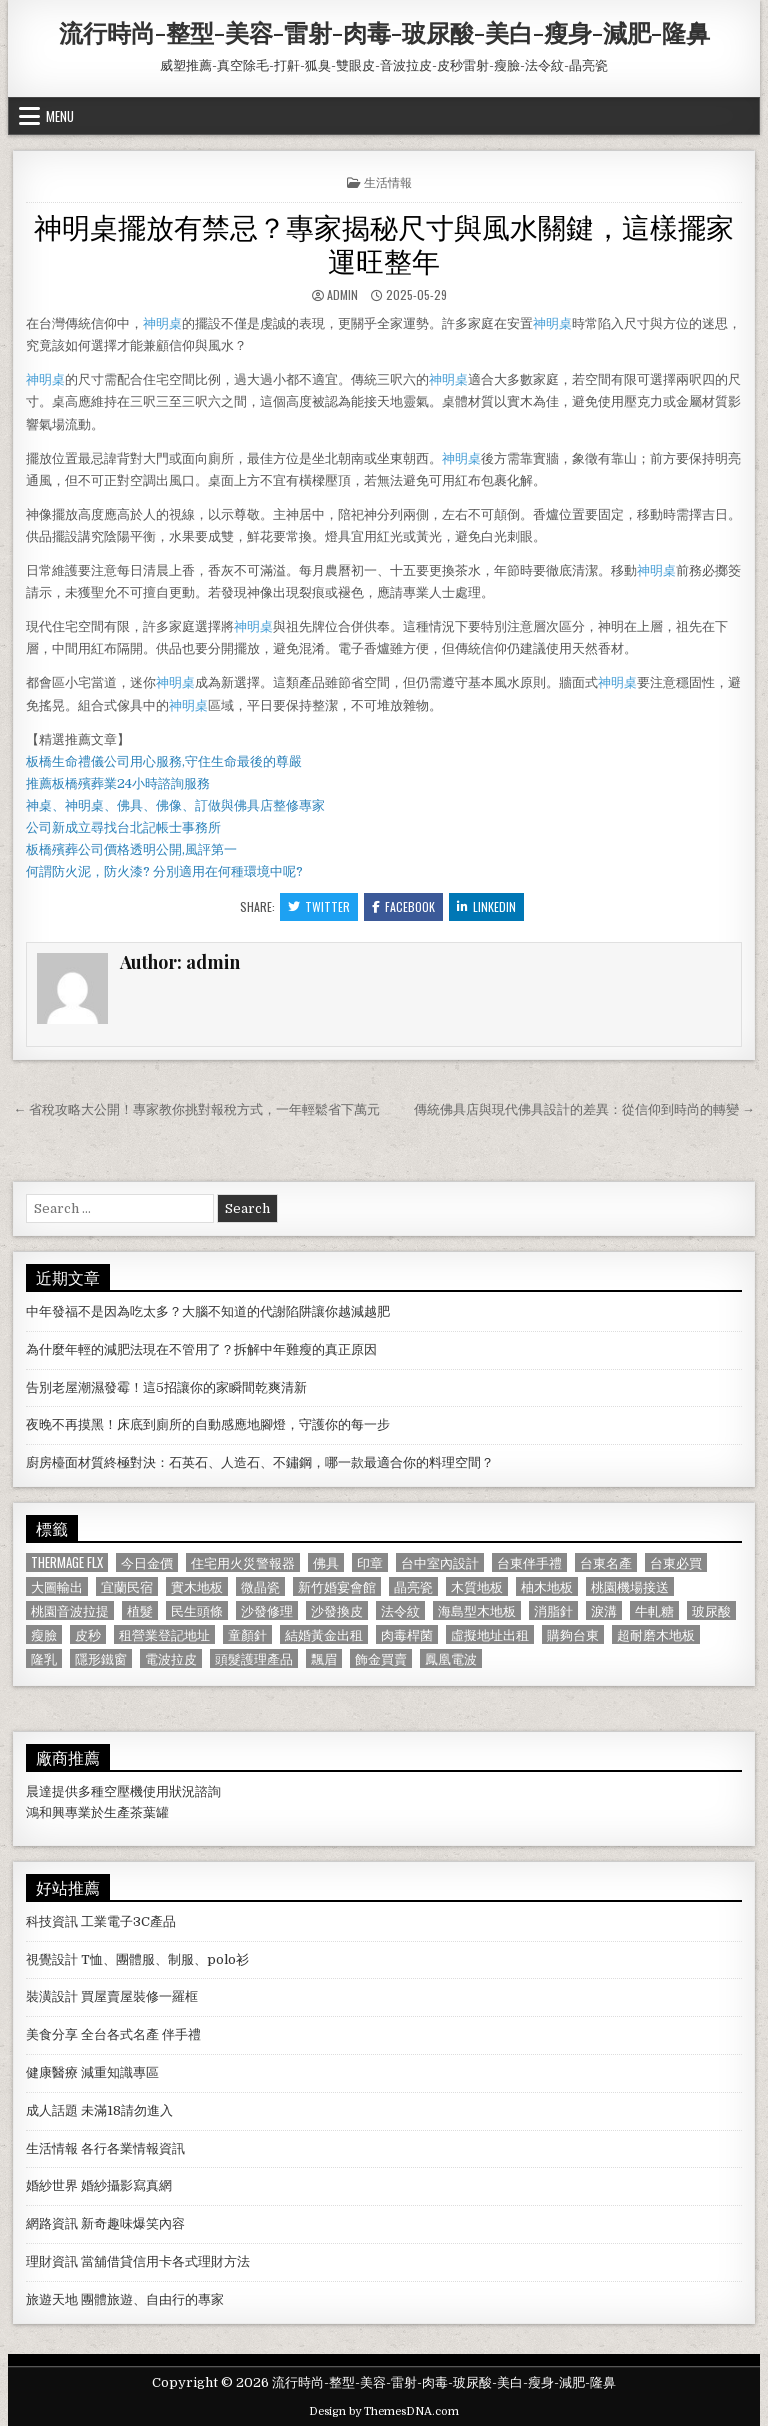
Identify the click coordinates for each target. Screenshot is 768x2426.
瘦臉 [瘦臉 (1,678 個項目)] (44, 1634)
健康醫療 (52, 2072)
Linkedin (486, 906)
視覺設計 (52, 1959)
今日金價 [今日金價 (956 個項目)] (147, 1562)
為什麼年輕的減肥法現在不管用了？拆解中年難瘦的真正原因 (201, 1349)
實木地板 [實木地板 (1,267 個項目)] (197, 1586)
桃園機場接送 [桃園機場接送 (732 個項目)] (630, 1586)
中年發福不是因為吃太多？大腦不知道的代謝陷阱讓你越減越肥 (208, 1311)
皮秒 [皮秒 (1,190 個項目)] (88, 1634)
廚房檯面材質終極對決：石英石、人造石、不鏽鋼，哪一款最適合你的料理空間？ (260, 1462)
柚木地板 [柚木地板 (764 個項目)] (547, 1586)
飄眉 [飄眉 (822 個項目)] (324, 1658)
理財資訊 (52, 2261)
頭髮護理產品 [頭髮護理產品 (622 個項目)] (254, 1658)
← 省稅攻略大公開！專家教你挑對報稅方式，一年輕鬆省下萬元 (196, 1109)
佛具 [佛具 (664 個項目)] (326, 1562)
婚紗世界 (52, 2185)
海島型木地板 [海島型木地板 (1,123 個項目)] (477, 1610)
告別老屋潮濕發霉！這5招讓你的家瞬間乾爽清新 (166, 1387)
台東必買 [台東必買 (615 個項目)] (676, 1562)
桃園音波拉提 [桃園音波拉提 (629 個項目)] (70, 1610)
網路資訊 (52, 2223)
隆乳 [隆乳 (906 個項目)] (44, 1658)
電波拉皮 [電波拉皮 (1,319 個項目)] (171, 1658)
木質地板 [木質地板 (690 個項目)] (477, 1586)
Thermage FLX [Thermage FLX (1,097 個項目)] (67, 1562)
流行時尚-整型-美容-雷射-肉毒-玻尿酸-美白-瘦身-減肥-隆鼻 (384, 32)
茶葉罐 (149, 1812)
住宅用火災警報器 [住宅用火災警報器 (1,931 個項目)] (243, 1562)
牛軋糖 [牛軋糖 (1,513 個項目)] (654, 1610)
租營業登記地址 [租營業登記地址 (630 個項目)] (164, 1634)
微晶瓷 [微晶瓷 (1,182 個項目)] (260, 1586)
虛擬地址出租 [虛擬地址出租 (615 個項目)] (490, 1634)
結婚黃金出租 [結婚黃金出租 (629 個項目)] (324, 1634)
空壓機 (123, 1791)
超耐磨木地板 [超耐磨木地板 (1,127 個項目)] (656, 1634)
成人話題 (52, 2110)
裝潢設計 (52, 1996)
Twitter (319, 906)
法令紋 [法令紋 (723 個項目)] (400, 1610)
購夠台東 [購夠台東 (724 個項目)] (573, 1634)
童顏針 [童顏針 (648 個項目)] (247, 1634)
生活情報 (388, 181)
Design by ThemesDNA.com (384, 2411)
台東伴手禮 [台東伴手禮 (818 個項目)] (529, 1562)
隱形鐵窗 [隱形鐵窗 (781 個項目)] (101, 1658)
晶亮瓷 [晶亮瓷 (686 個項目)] (413, 1586)
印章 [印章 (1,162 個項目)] (370, 1562)
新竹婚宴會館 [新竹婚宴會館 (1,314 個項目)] (337, 1586)
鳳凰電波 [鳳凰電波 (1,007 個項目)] (451, 1658)
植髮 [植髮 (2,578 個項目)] (140, 1610)
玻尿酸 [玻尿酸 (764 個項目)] (711, 1610)
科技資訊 (52, 1921)
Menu (60, 116)
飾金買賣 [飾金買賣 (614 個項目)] (381, 1658)
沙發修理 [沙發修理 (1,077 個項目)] (267, 1610)
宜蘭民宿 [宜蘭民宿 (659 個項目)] (127, 1586)
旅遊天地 (52, 2299)
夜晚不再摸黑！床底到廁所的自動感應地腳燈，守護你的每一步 (208, 1424)
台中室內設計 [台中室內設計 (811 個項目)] (440, 1562)
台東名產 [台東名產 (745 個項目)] (606, 1562)
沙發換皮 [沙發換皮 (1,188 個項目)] (337, 1610)
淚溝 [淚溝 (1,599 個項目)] (604, 1610)
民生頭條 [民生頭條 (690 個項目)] (197, 1610)
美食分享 (52, 2034)
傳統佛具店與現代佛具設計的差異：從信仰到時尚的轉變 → (584, 1109)
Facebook (403, 906)
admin (342, 294)
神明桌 (162, 323)
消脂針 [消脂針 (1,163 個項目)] (553, 1610)
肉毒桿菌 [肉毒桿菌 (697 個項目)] (407, 1634)
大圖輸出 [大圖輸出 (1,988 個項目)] (57, 1586)
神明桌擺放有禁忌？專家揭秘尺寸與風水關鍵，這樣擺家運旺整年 (384, 242)
